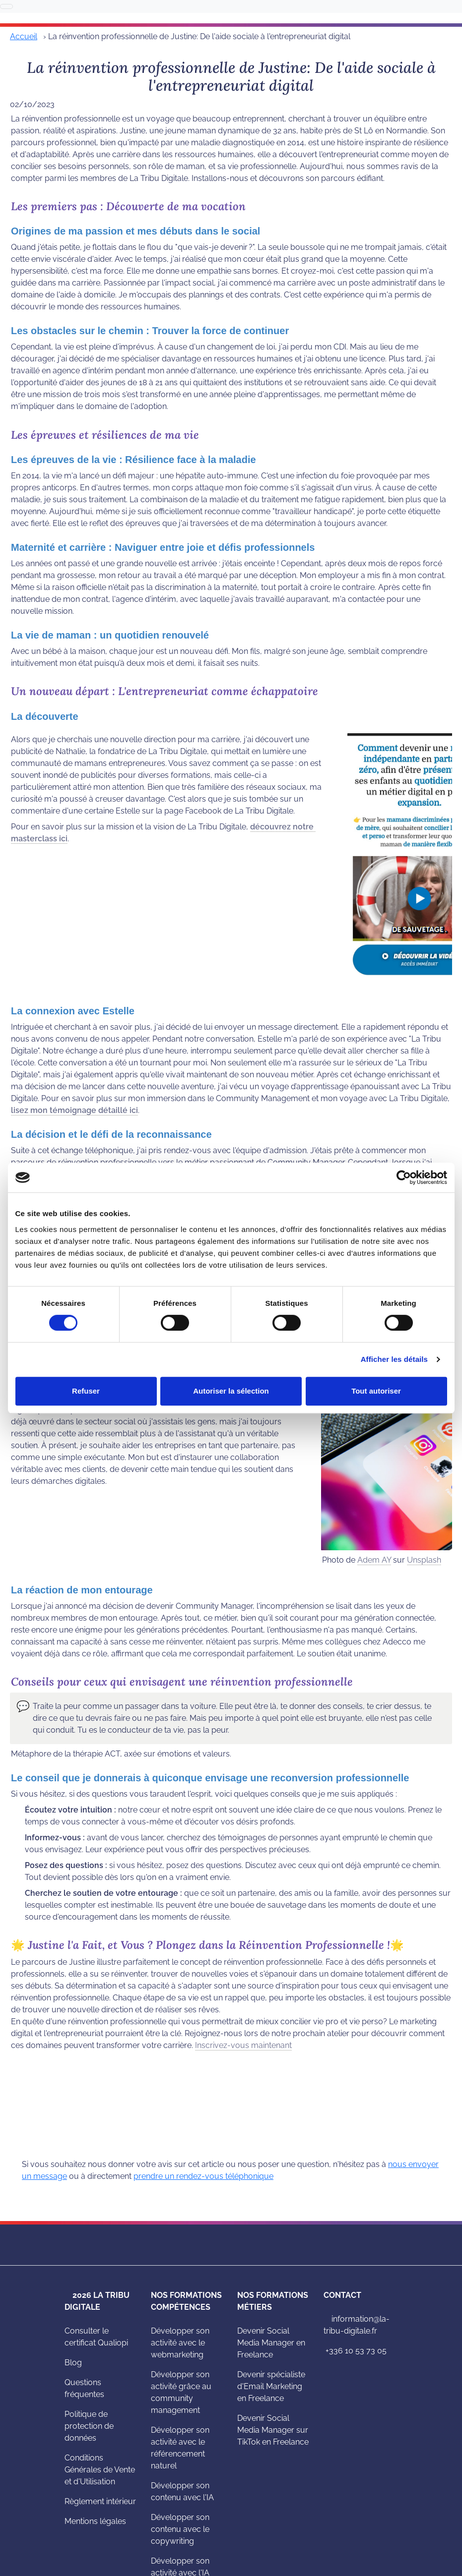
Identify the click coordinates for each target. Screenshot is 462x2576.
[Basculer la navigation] (6, 6)
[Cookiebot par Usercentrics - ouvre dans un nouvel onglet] (403, 1177)
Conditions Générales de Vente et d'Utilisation (100, 2469)
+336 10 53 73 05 (355, 2350)
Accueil (23, 36)
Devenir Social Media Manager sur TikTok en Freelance (273, 2430)
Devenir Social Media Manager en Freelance (271, 2342)
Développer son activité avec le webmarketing (180, 2342)
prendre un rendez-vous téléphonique (203, 2176)
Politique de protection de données (89, 2426)
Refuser (86, 1391)
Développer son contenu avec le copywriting (180, 2529)
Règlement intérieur (100, 2501)
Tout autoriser (376, 1391)
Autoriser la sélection (231, 1391)
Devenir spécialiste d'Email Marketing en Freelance (271, 2386)
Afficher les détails (394, 1359)
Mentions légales (95, 2521)
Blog (73, 2362)
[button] (22, 1706)
